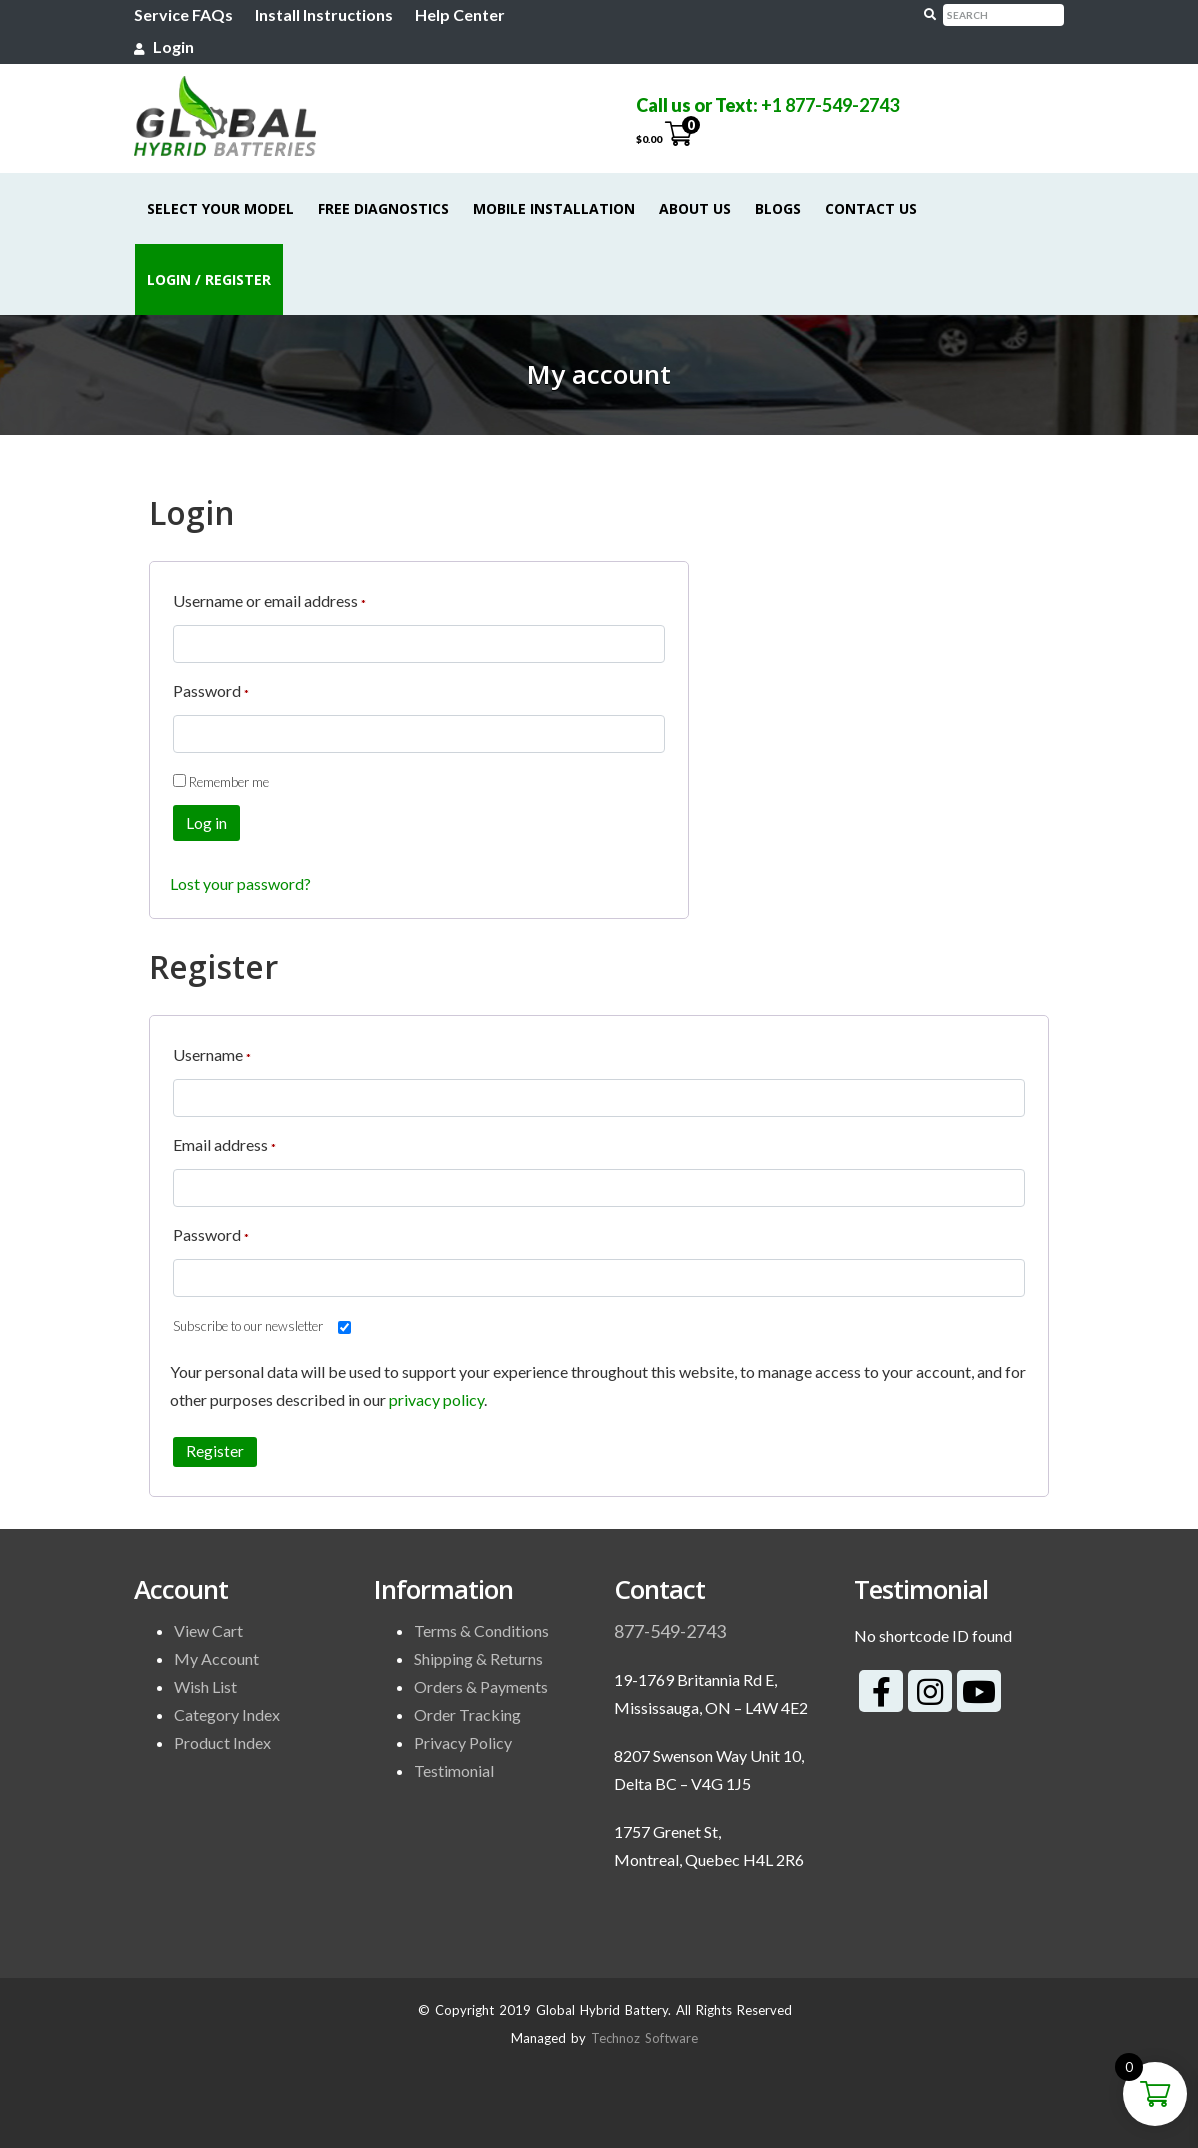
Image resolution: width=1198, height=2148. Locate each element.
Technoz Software (644, 2038)
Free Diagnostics (383, 208)
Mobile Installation (554, 208)
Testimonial (454, 1770)
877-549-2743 (670, 1631)
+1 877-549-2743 (830, 105)
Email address (224, 1141)
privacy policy (436, 1399)
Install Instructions (324, 14)
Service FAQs (183, 14)
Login (164, 46)
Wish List (205, 1686)
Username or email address (269, 597)
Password (211, 687)
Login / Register (209, 279)
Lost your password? (240, 883)
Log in (206, 823)
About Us (695, 208)
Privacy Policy (463, 1742)
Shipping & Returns (478, 1658)
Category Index (227, 1714)
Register (215, 1451)
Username (212, 1051)
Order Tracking (467, 1714)
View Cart (208, 1630)
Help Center (460, 14)
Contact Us (871, 208)
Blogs (778, 208)
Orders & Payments (481, 1686)
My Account (216, 1658)
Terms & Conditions (481, 1630)
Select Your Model (220, 208)
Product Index (222, 1742)
